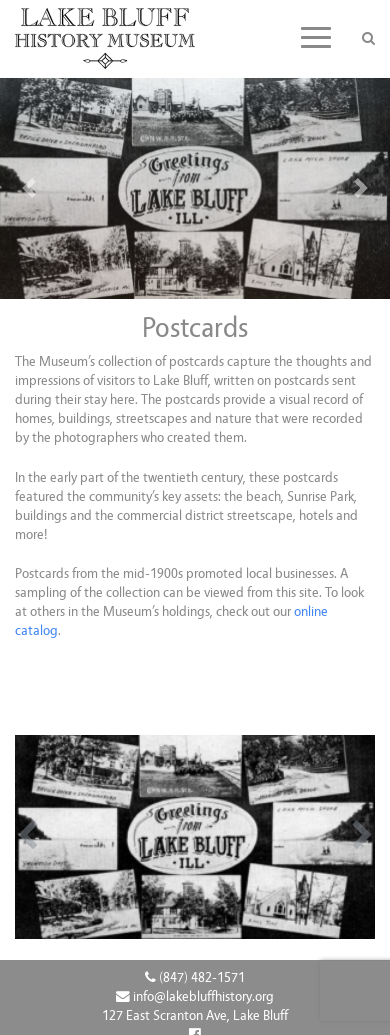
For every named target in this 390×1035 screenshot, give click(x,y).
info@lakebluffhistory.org (195, 996)
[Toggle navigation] (316, 37)
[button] (29, 188)
